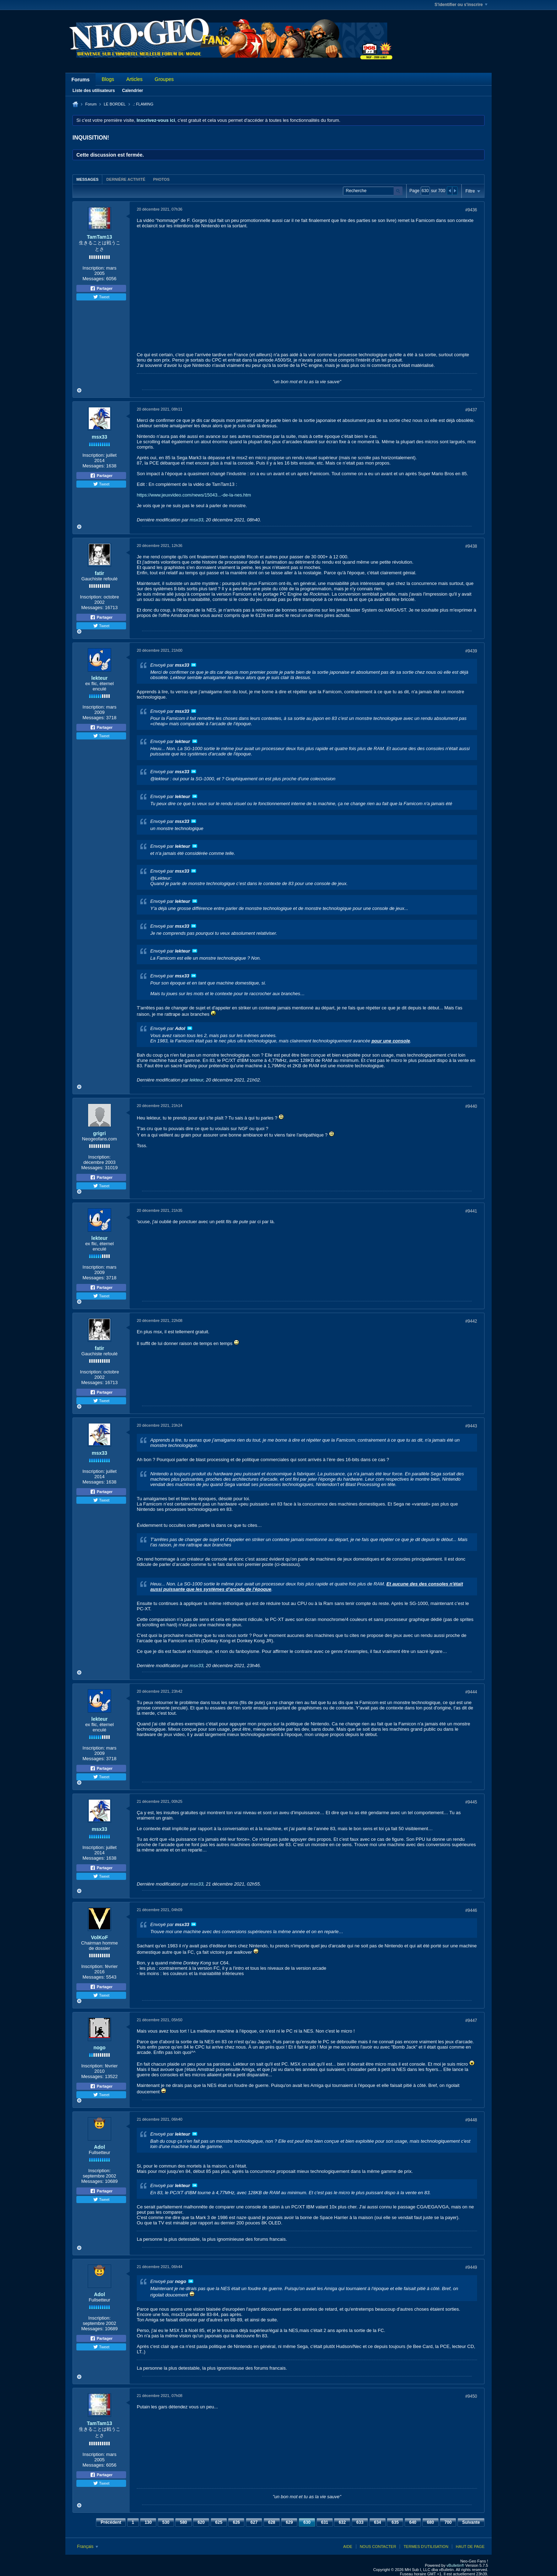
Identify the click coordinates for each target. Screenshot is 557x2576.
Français (87, 2546)
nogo (99, 2047)
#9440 (471, 1106)
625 (218, 2522)
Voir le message (193, 665)
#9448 (471, 2119)
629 (289, 2522)
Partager (101, 288)
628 (271, 2522)
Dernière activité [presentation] (125, 179)
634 (377, 2522)
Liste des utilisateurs (93, 90)
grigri (99, 1133)
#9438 (471, 546)
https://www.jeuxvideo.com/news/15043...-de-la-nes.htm (194, 495)
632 (342, 2522)
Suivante (471, 2522)
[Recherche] (372, 190)
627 (254, 2522)
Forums (80, 79)
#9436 (471, 209)
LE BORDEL (115, 104)
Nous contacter (378, 2546)
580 (183, 2522)
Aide (347, 2546)
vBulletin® (455, 2565)
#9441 (471, 1211)
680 (430, 2522)
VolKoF (99, 1937)
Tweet (101, 296)
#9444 (471, 1692)
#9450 (471, 2396)
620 (201, 2522)
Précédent (111, 2522)
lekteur (99, 678)
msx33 (99, 437)
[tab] (87, 179)
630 (306, 2522)
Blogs (108, 79)
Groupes (164, 79)
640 (412, 2522)
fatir (99, 573)
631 (324, 2522)
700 (447, 2522)
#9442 (471, 1321)
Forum (91, 104)
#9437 (471, 409)
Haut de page (470, 2546)
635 (395, 2522)
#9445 (471, 1802)
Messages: (93, 278)
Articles (134, 79)
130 (148, 2522)
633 (359, 2522)
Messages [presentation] (87, 179)
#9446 (471, 1910)
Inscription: (93, 268)
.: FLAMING (143, 104)
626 (236, 2522)
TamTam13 (99, 237)
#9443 (471, 1425)
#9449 (471, 2267)
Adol (99, 2147)
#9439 (471, 651)
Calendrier (132, 90)
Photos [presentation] (161, 179)
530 (165, 2522)
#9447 (471, 2020)
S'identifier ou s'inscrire (460, 4)
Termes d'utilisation (426, 2546)
